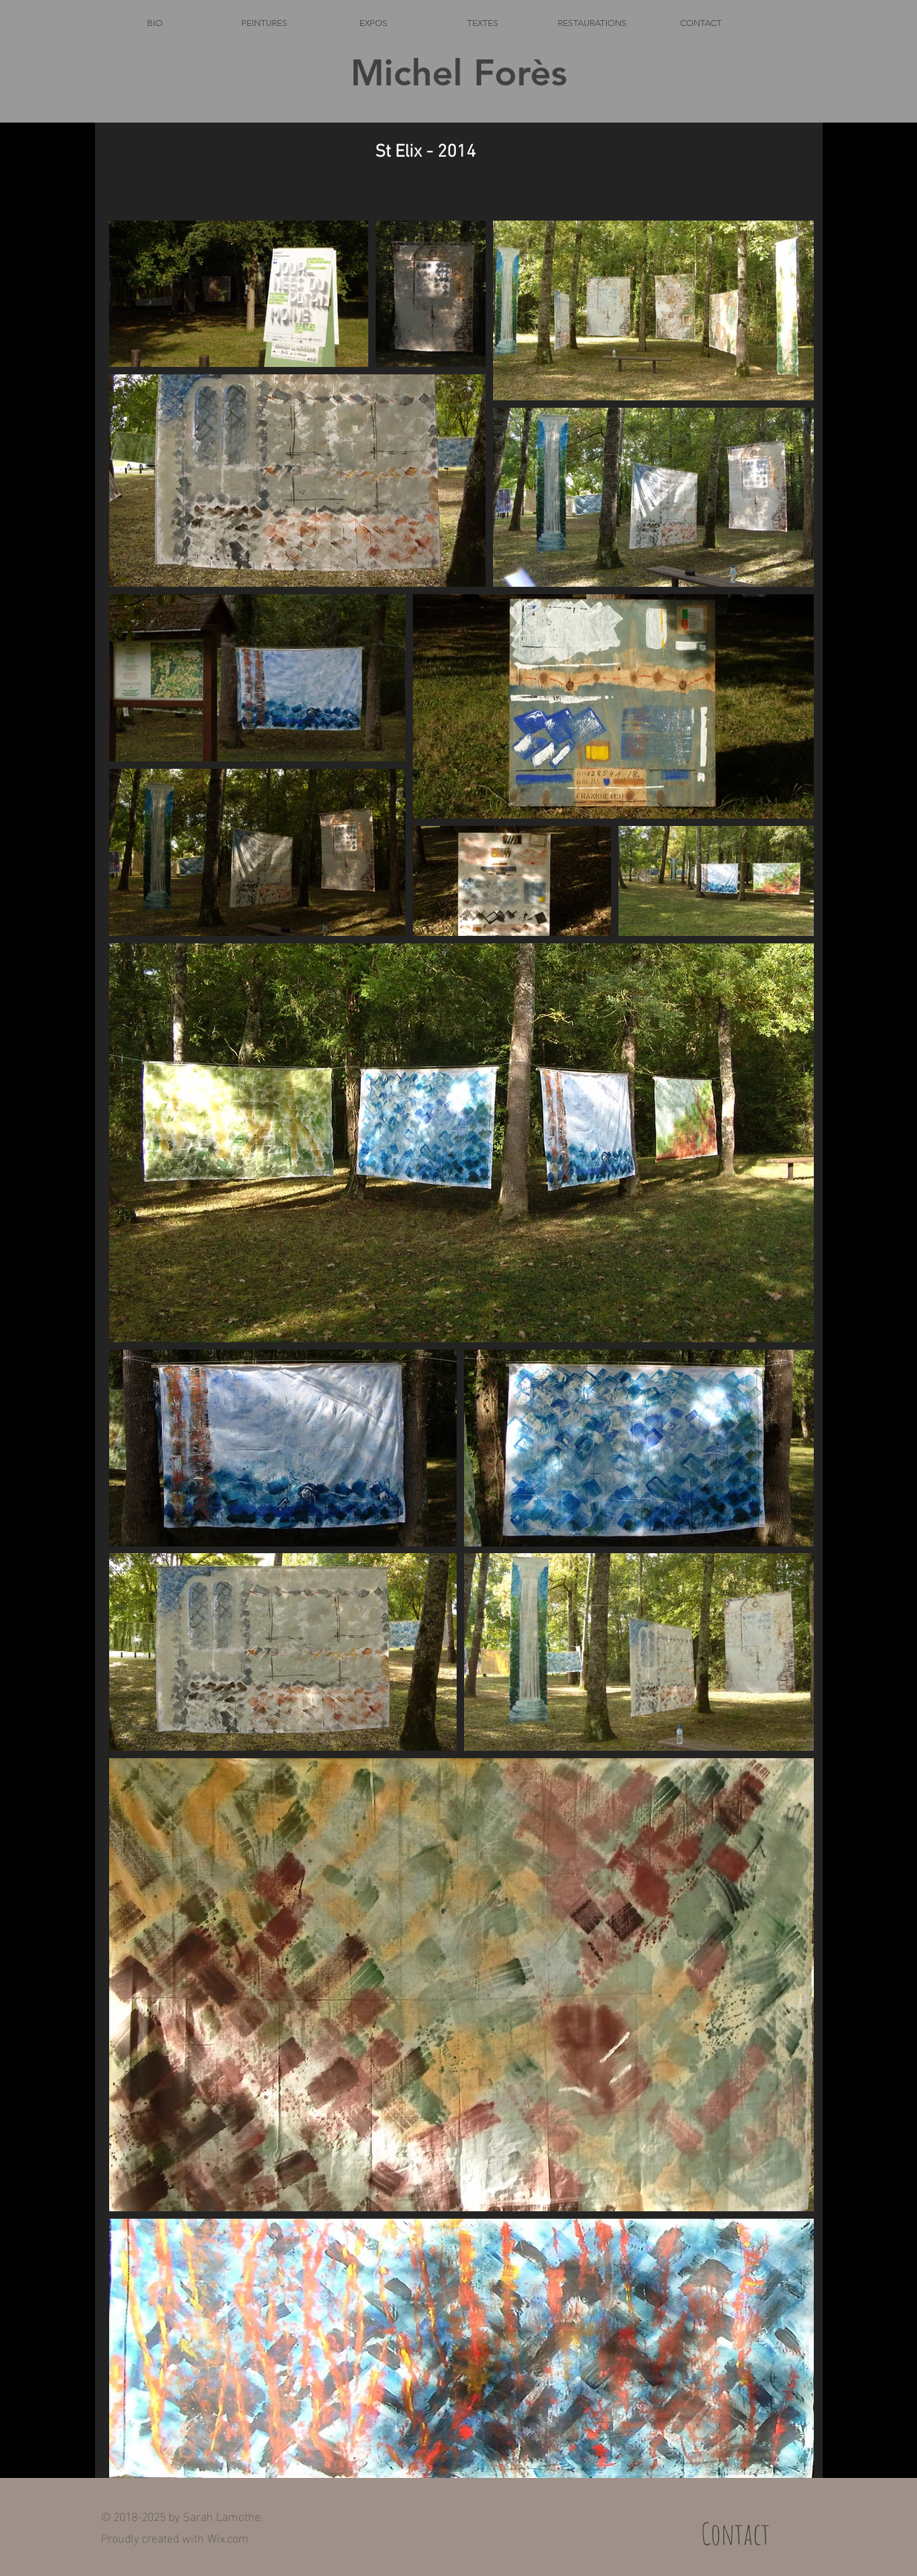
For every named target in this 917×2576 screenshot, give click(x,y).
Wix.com (228, 2537)
